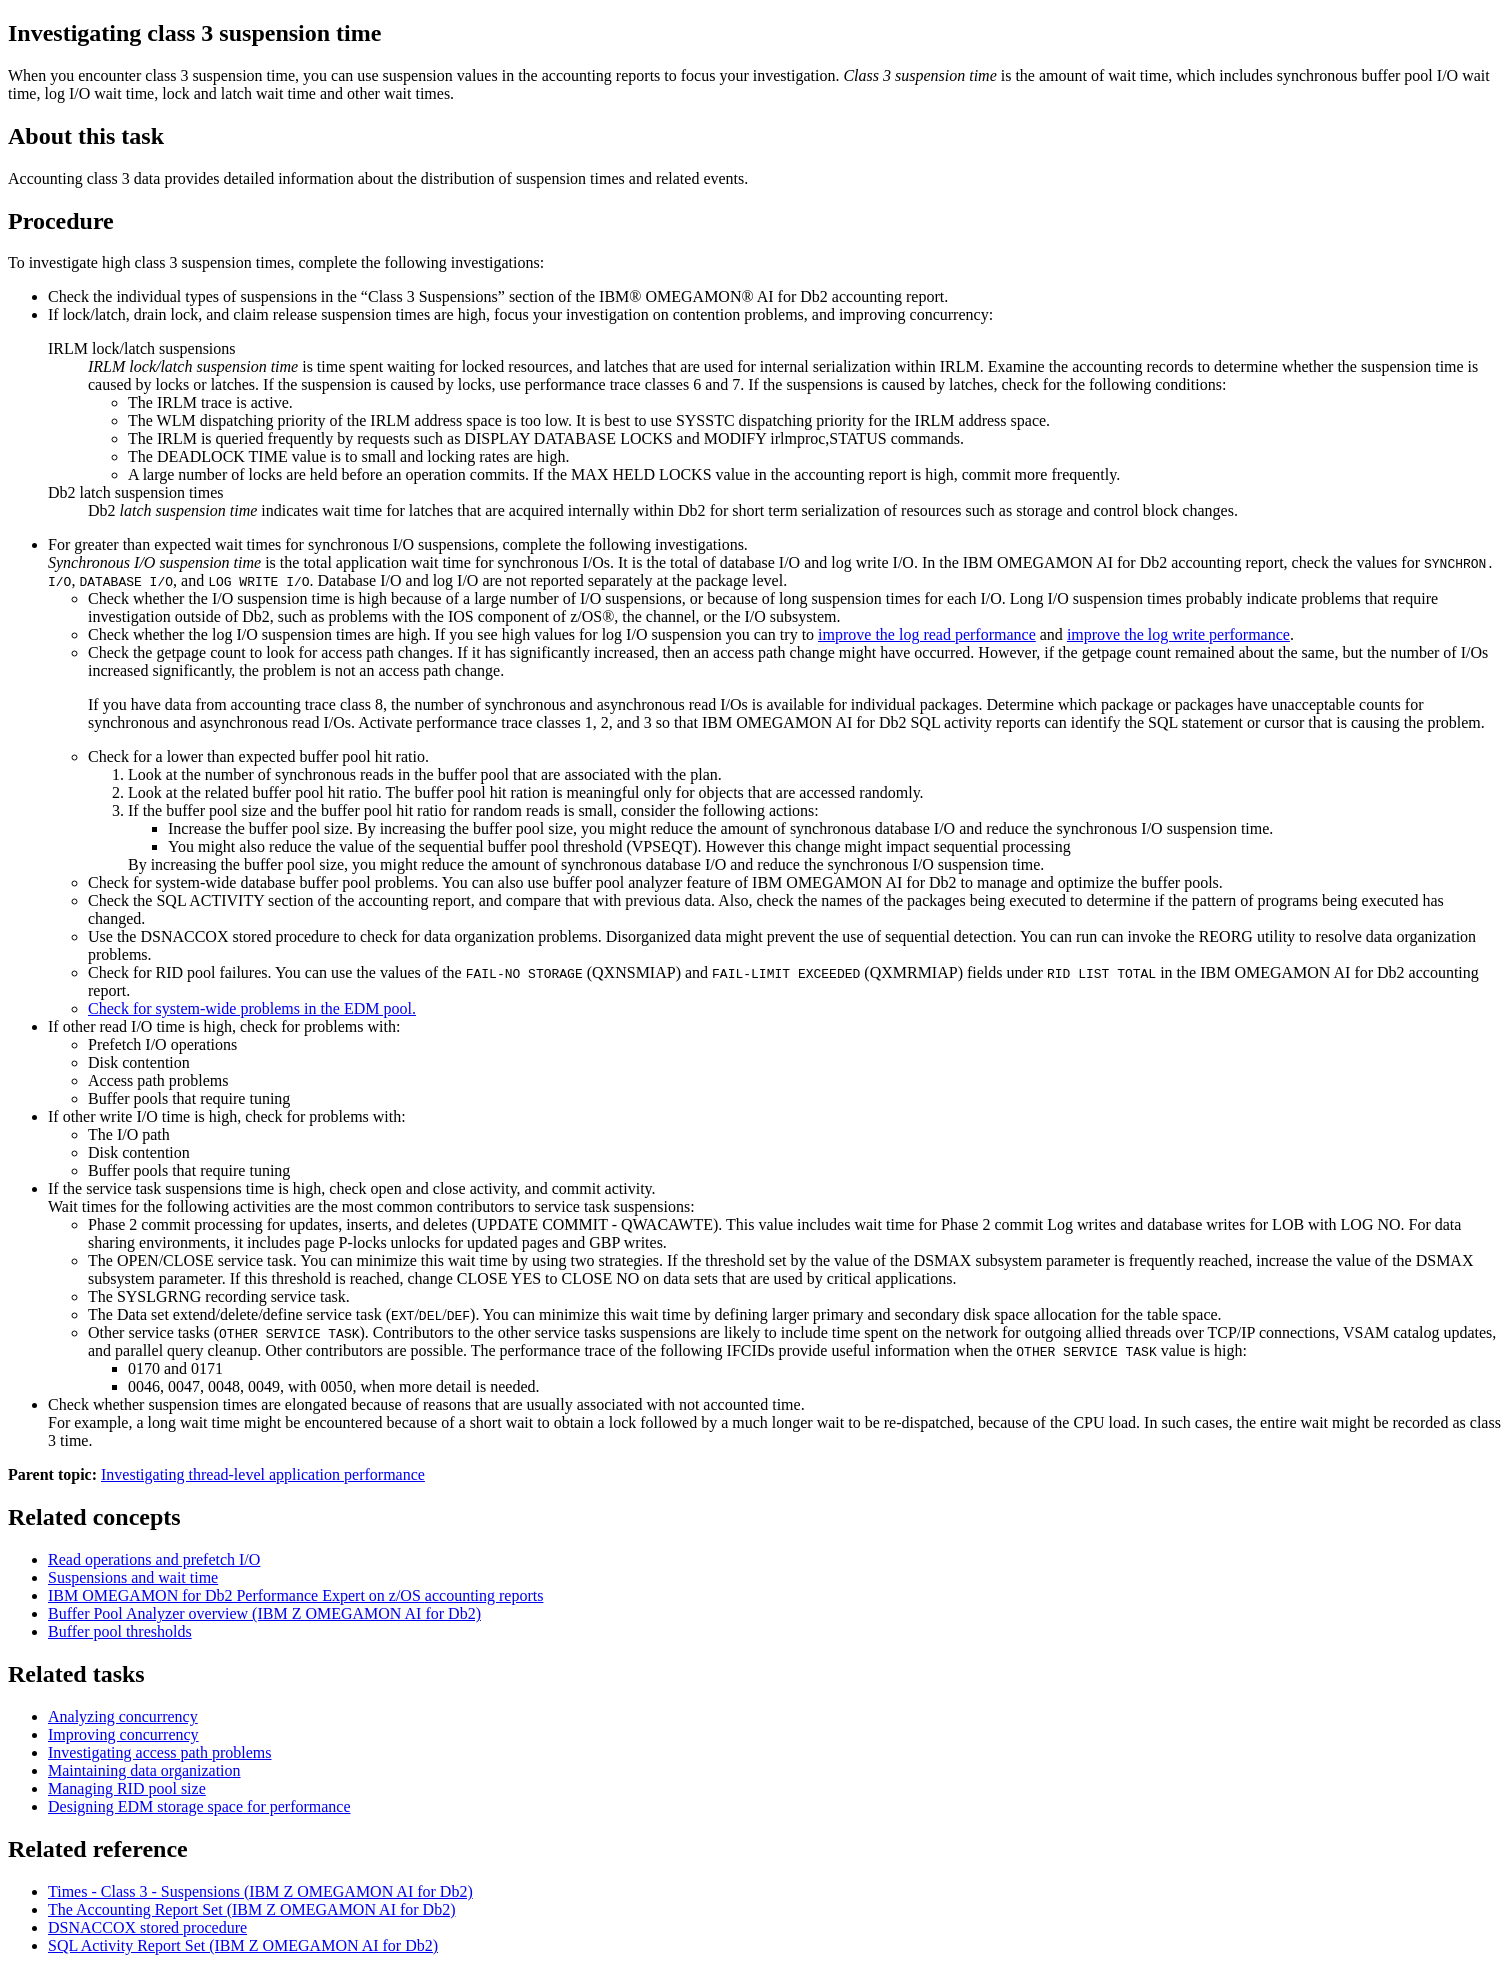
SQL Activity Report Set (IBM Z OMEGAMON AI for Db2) (243, 1945)
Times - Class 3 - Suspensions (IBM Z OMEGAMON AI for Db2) (260, 1891)
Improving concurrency (123, 1734)
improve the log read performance (927, 634)
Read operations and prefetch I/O (154, 1559)
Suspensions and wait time (133, 1577)
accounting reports (295, 1595)
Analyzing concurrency (123, 1716)
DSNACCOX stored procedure (147, 1927)
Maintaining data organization (144, 1770)
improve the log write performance (1178, 634)
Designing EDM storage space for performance (199, 1806)
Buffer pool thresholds (120, 1631)
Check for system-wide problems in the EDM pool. (252, 1008)
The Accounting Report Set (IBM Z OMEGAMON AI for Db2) (252, 1909)
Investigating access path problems (160, 1752)
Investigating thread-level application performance (263, 1474)
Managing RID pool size (127, 1788)
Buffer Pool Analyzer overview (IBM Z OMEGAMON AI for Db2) (264, 1613)
